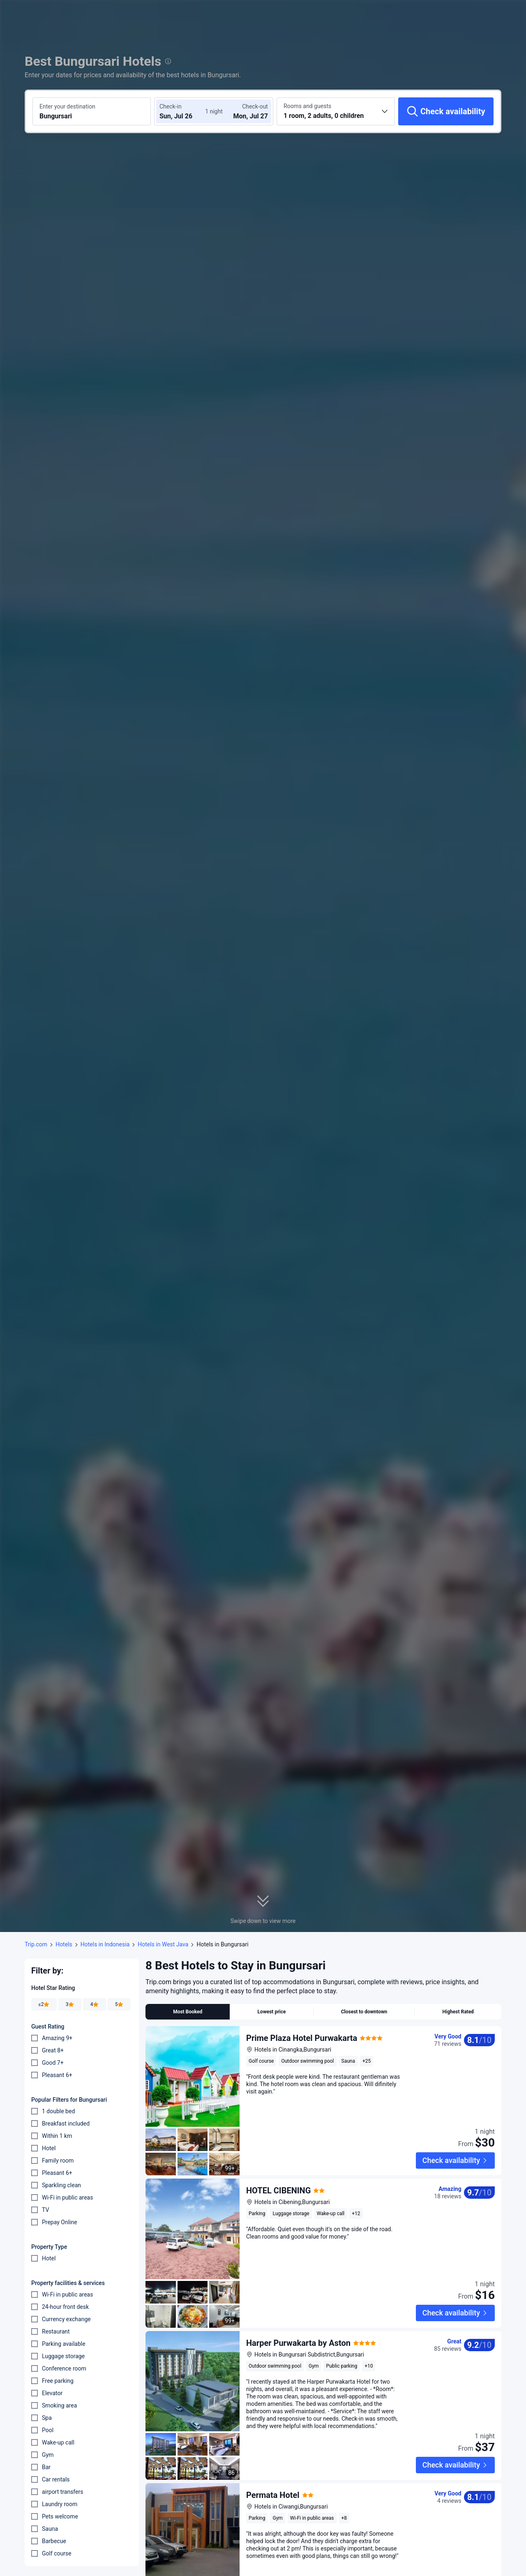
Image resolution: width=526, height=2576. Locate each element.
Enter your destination (67, 106)
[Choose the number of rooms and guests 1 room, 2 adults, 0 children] (335, 111)
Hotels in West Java (163, 1944)
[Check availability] (446, 111)
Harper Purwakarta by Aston (298, 2292)
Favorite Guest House (285, 2546)
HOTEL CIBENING (278, 2165)
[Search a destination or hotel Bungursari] (91, 111)
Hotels (63, 1944)
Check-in (170, 106)
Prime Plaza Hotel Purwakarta (301, 2038)
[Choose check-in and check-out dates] (184, 111)
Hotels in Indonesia (105, 1944)
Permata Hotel (273, 2419)
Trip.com (36, 1944)
